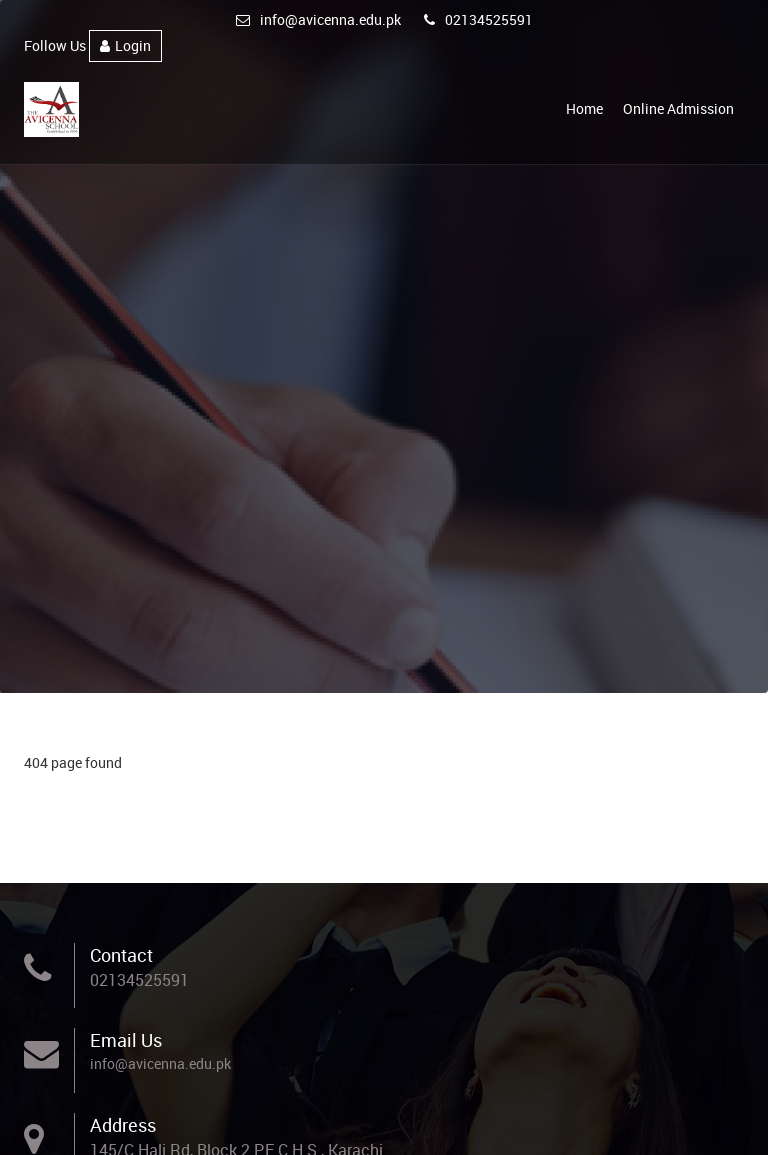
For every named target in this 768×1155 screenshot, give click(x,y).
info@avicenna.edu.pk (318, 19)
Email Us (126, 1040)
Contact (121, 955)
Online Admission (678, 108)
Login (125, 45)
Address (123, 1125)
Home (584, 108)
